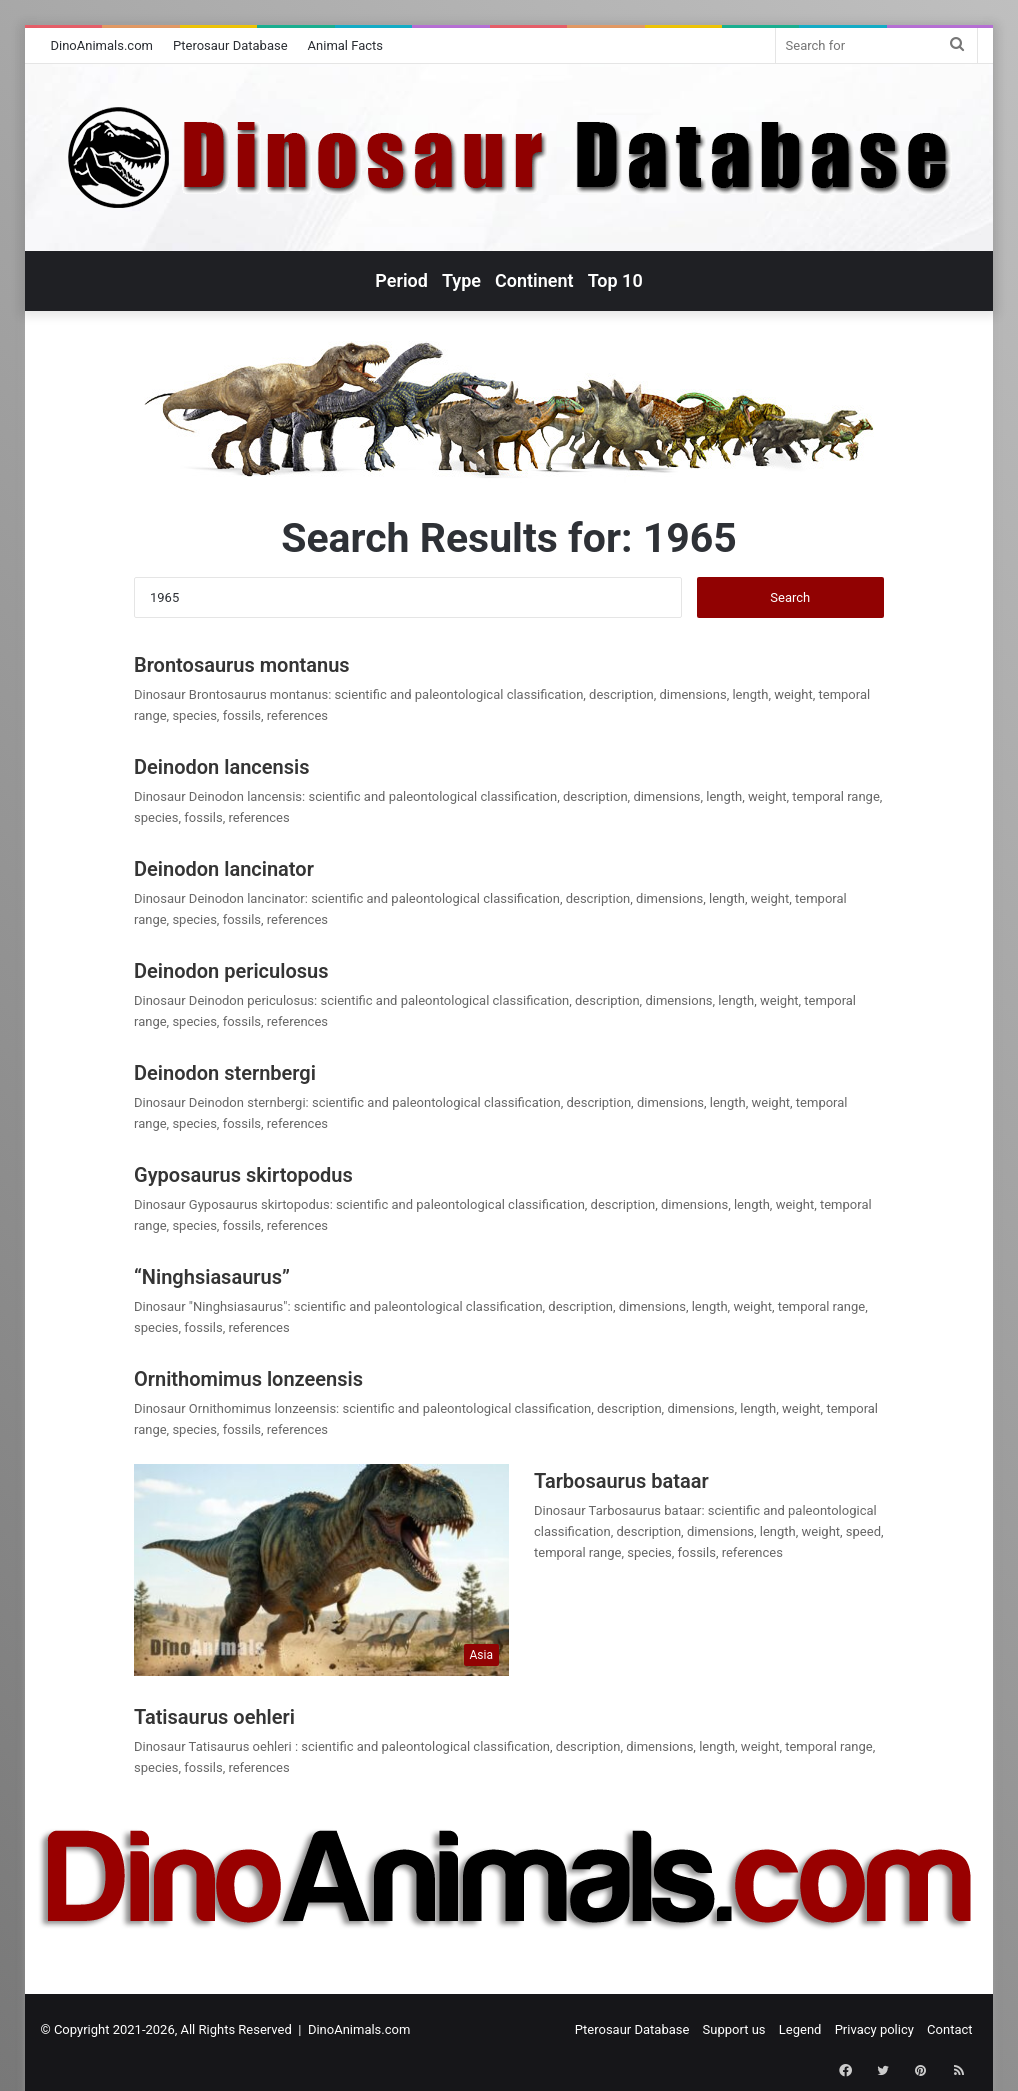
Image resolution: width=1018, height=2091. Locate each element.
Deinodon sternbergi (225, 1073)
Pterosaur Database (230, 45)
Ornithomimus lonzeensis (248, 1379)
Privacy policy (874, 2029)
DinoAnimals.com (101, 45)
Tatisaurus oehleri (217, 1717)
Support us (734, 2029)
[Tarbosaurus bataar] (321, 1570)
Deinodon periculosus (231, 971)
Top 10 (615, 280)
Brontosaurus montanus (242, 665)
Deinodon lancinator (224, 869)
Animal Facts (346, 45)
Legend (800, 2029)
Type (461, 280)
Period (401, 280)
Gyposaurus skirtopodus (243, 1175)
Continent (534, 280)
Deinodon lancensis (221, 767)
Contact (949, 2029)
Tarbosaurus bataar (621, 1481)
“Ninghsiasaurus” (212, 1277)
